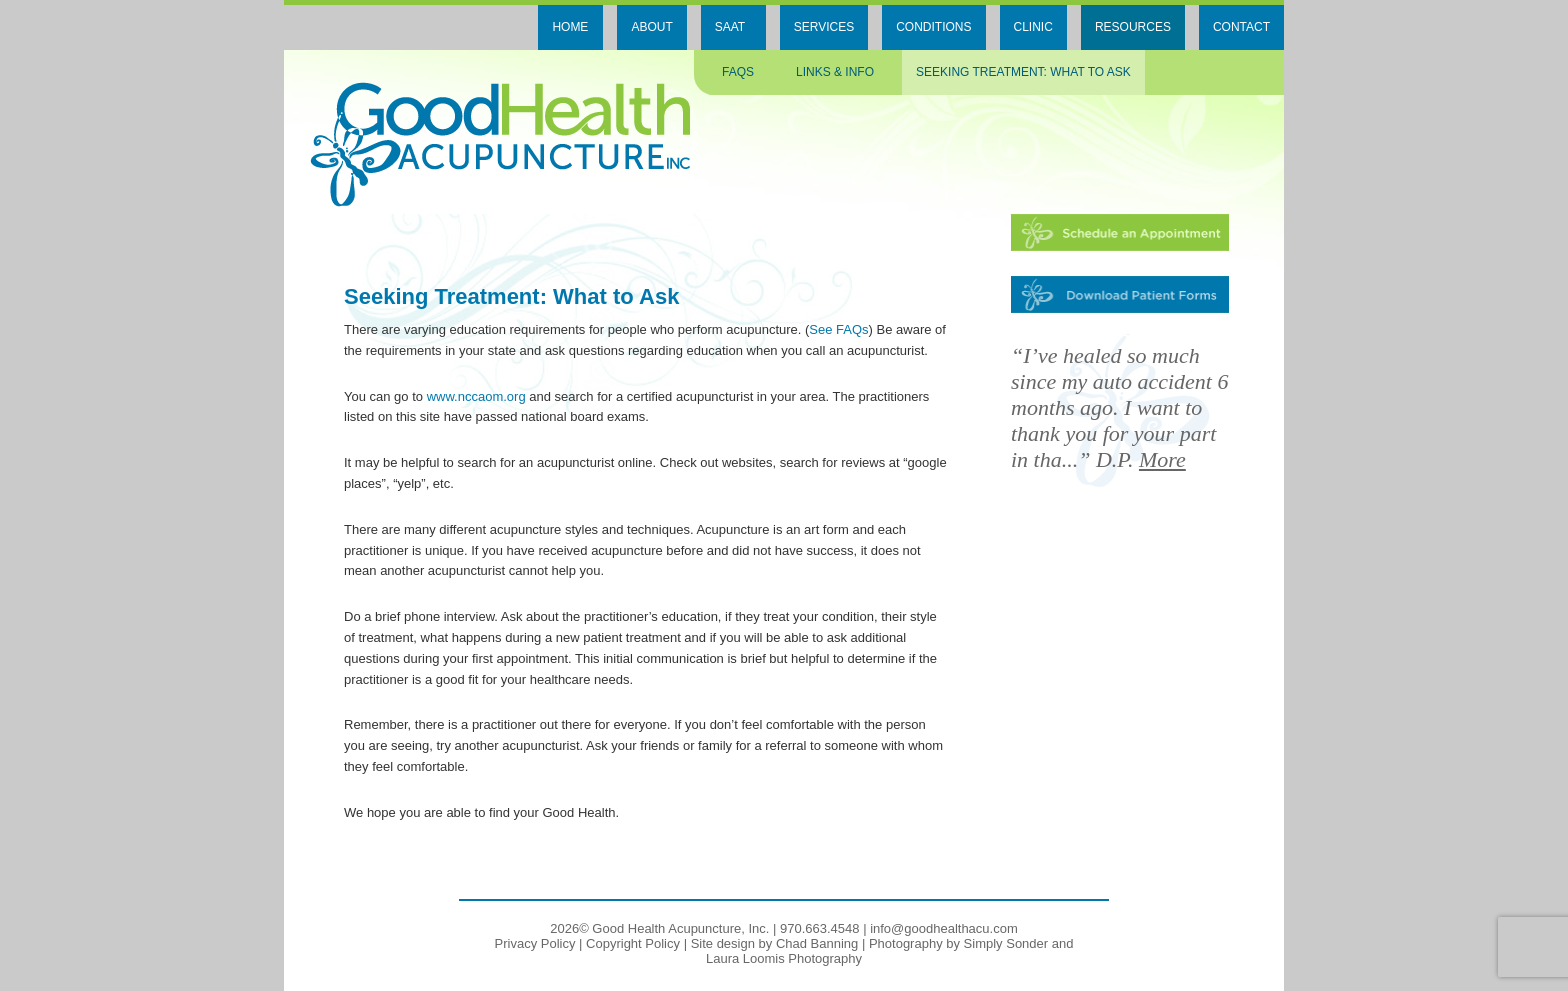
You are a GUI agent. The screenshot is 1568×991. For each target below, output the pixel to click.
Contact (1241, 27)
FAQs (738, 72)
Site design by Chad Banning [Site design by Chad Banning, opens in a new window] (775, 943)
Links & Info (835, 72)
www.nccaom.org (476, 396)
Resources (1133, 27)
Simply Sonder (1006, 943)
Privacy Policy (535, 943)
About (651, 27)
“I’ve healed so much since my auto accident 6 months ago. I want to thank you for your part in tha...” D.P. (1120, 407)
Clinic (1033, 27)
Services (824, 27)
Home (570, 27)
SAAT (730, 27)
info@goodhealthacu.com (944, 928)
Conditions (933, 27)
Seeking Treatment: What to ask (1023, 72)
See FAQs (838, 329)
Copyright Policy (633, 943)
